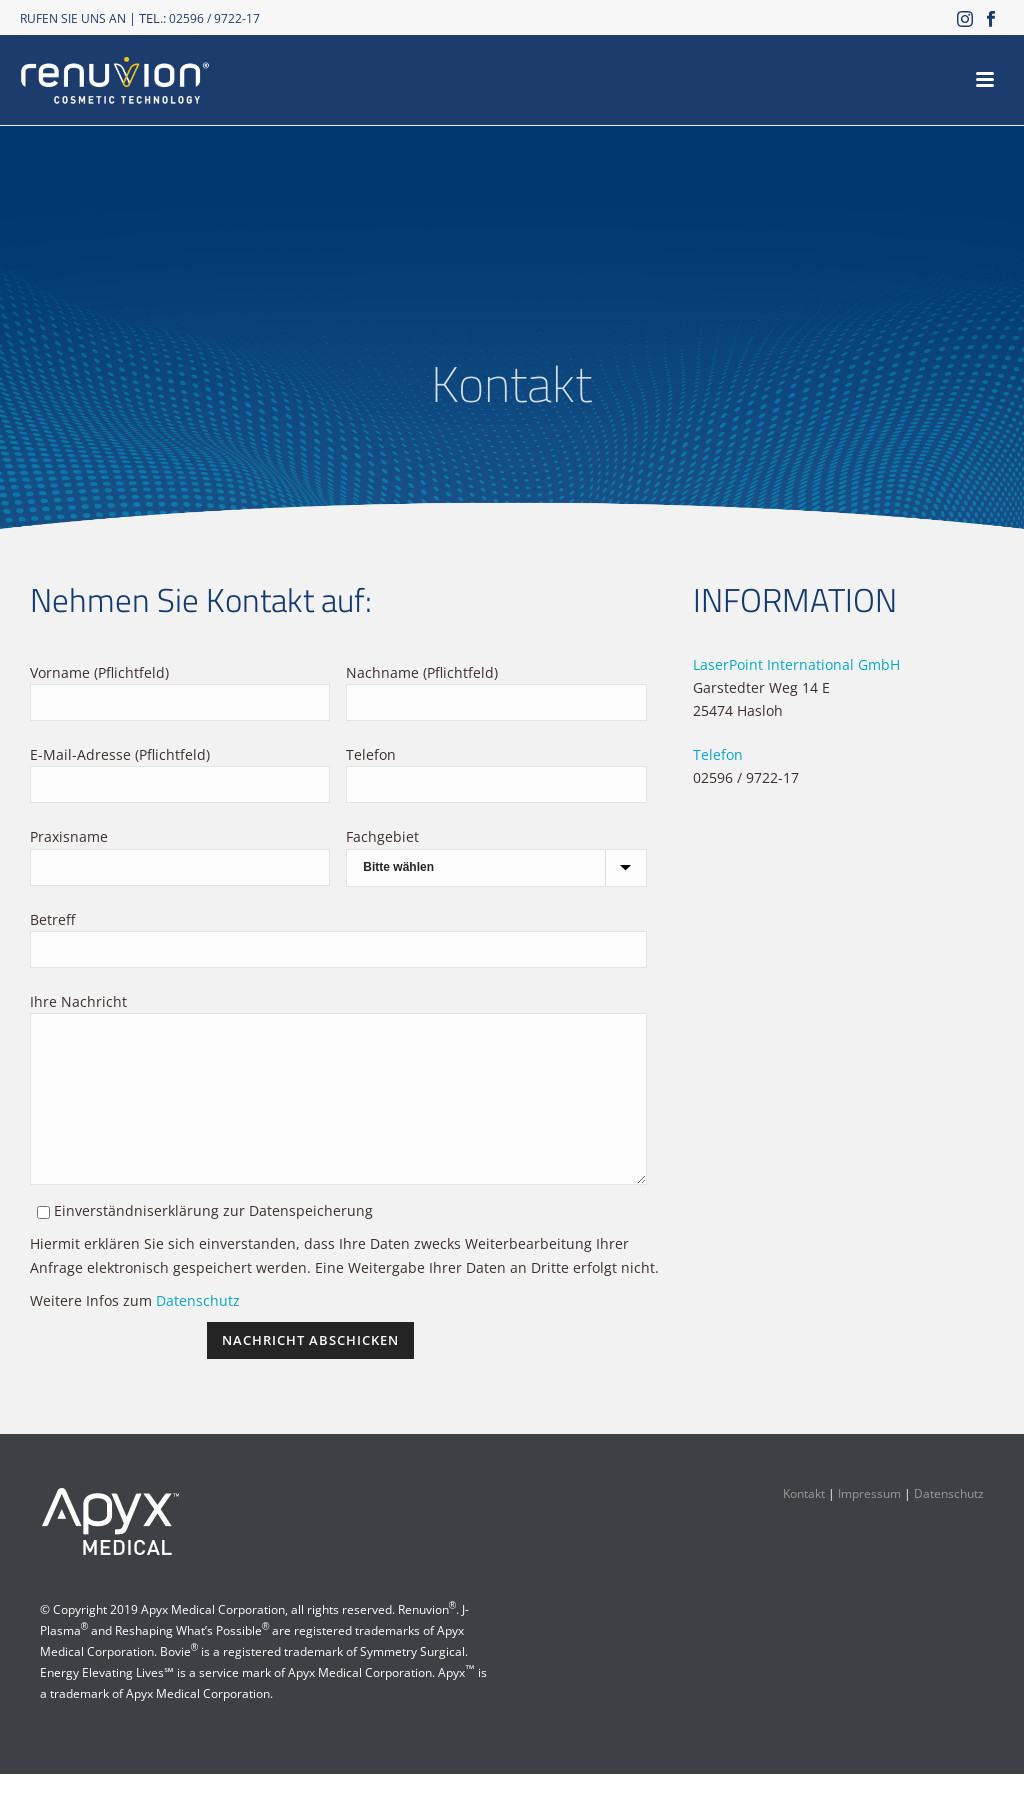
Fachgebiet (382, 836)
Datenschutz (198, 1330)
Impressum (869, 1523)
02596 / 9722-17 (214, 18)
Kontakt (804, 1523)
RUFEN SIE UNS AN (73, 18)
